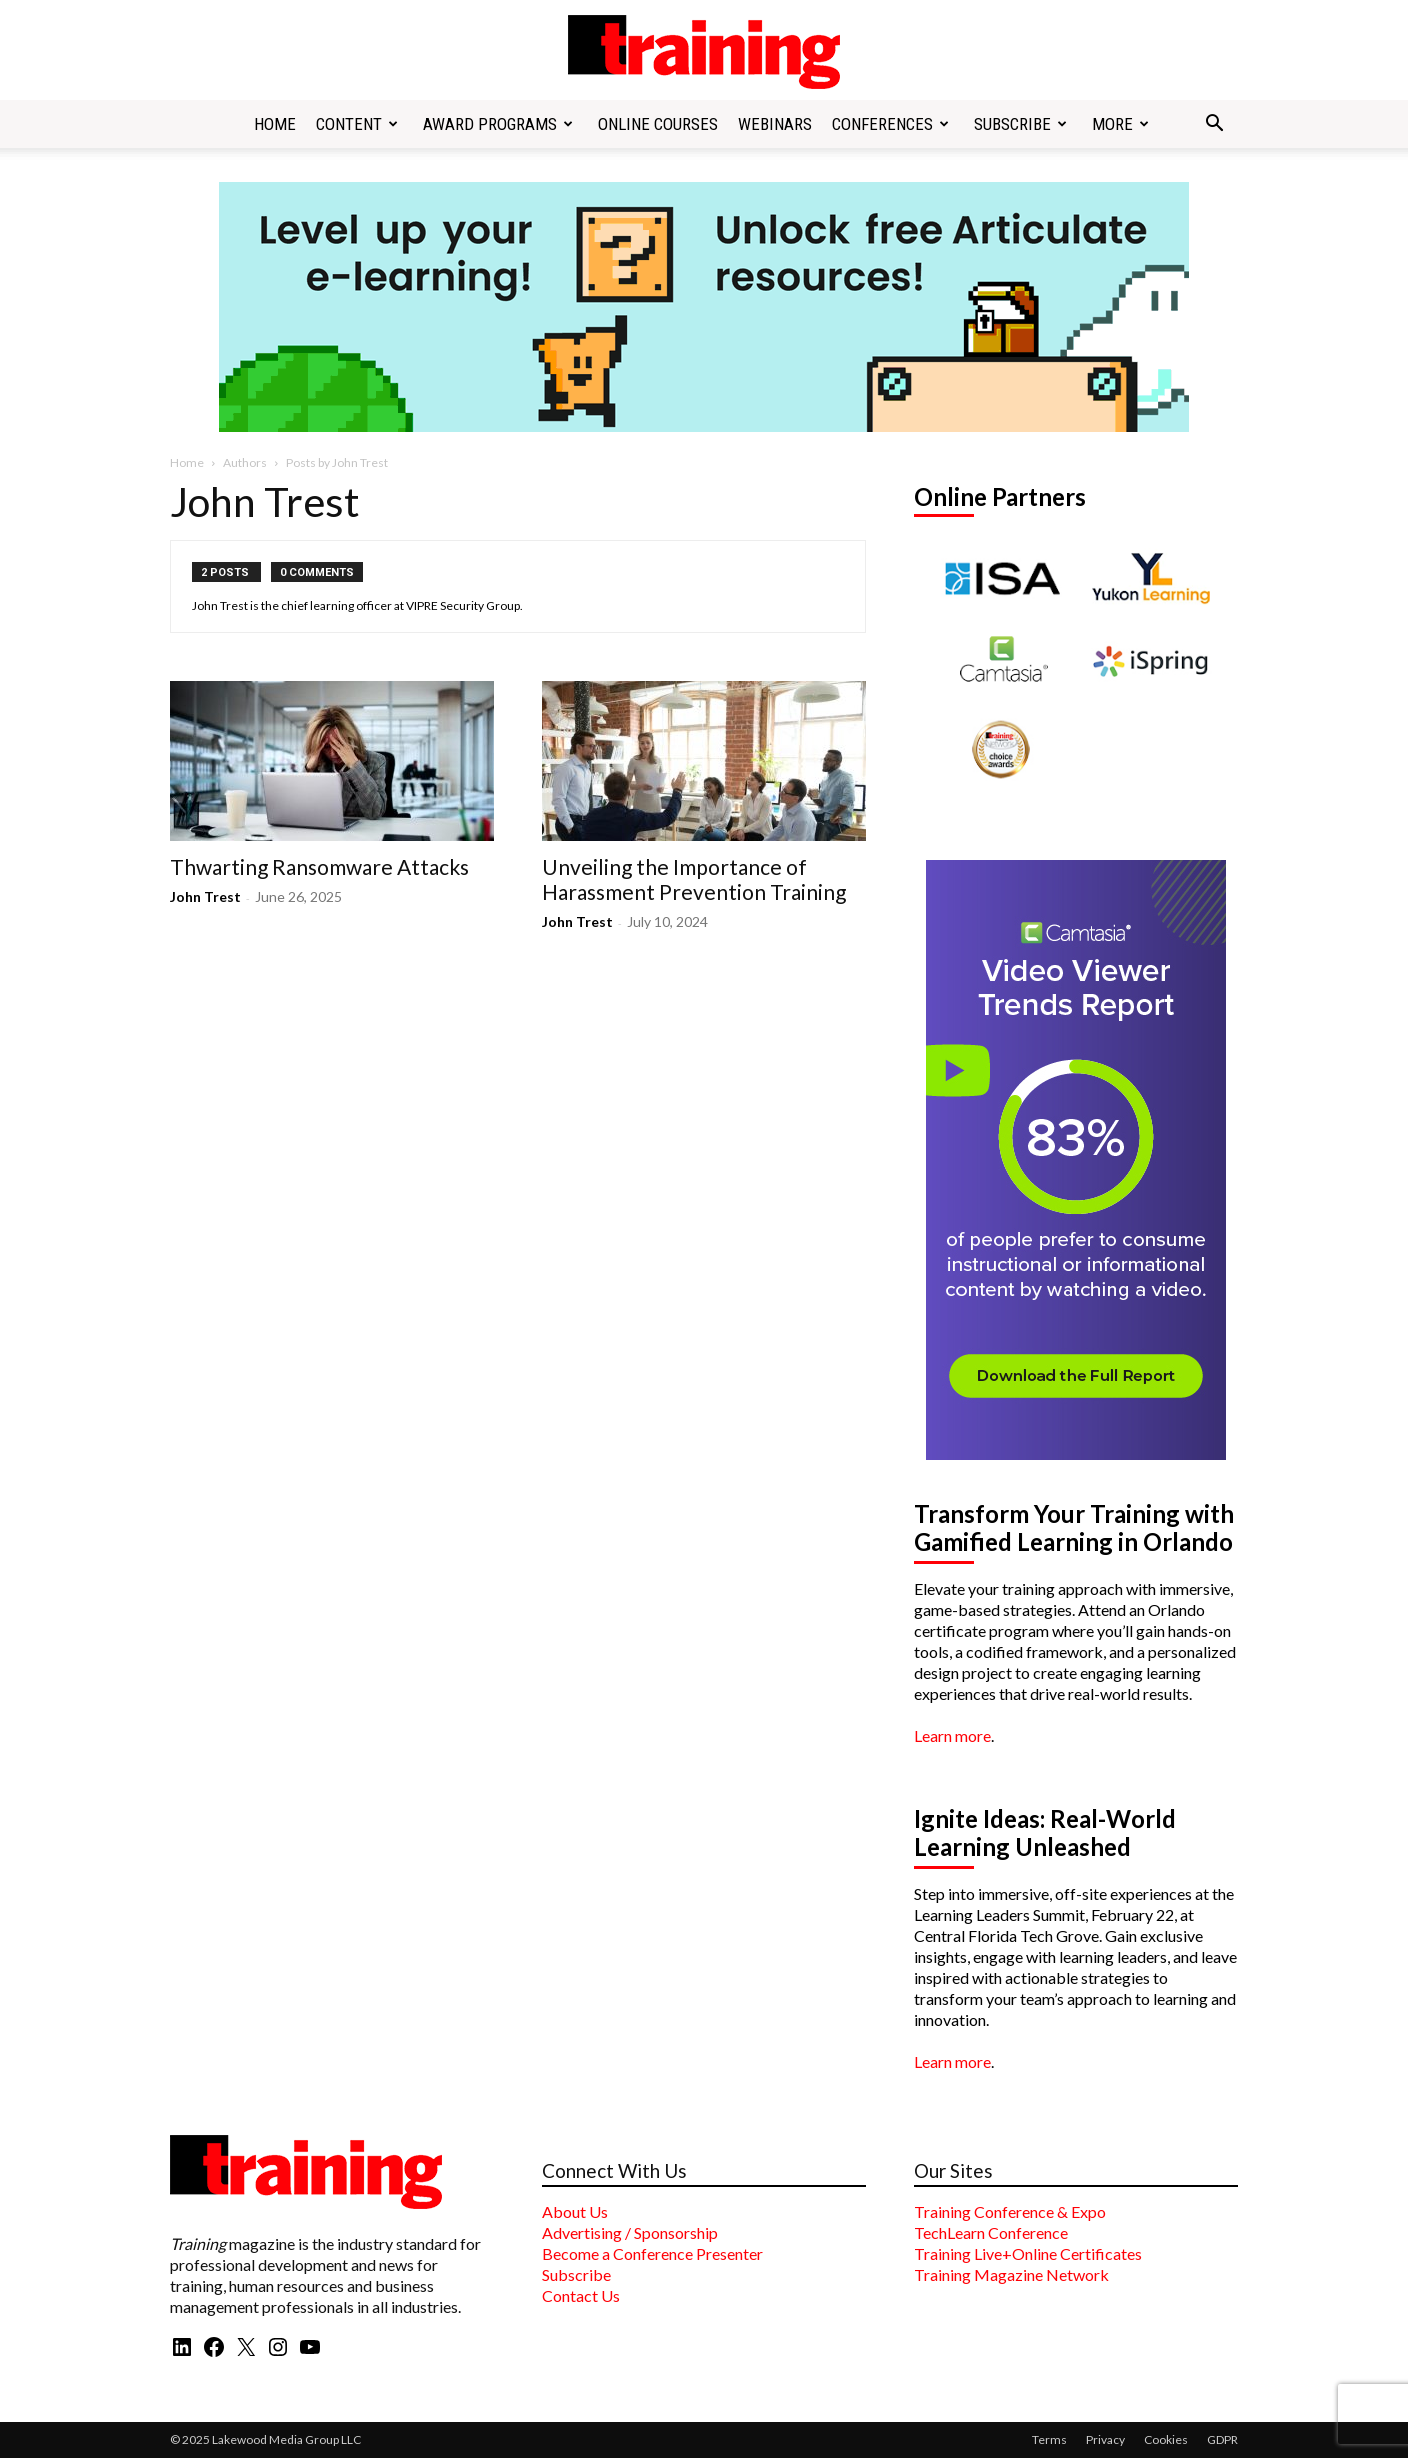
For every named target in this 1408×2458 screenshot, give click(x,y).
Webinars (775, 124)
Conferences (890, 124)
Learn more (952, 1735)
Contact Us (581, 2295)
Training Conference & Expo (1010, 2211)
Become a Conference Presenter (652, 2253)
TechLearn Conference (991, 2232)
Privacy (1105, 2439)
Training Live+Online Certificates (1028, 2253)
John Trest (205, 896)
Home (275, 124)
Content (357, 124)
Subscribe (1020, 124)
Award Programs (498, 124)
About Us (575, 2211)
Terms (1049, 2439)
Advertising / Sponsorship (630, 2232)
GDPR (1222, 2439)
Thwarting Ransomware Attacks (319, 866)
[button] (1214, 125)
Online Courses (658, 124)
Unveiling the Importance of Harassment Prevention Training (694, 879)
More (1120, 124)
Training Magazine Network (1011, 2274)
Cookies (1166, 2439)
